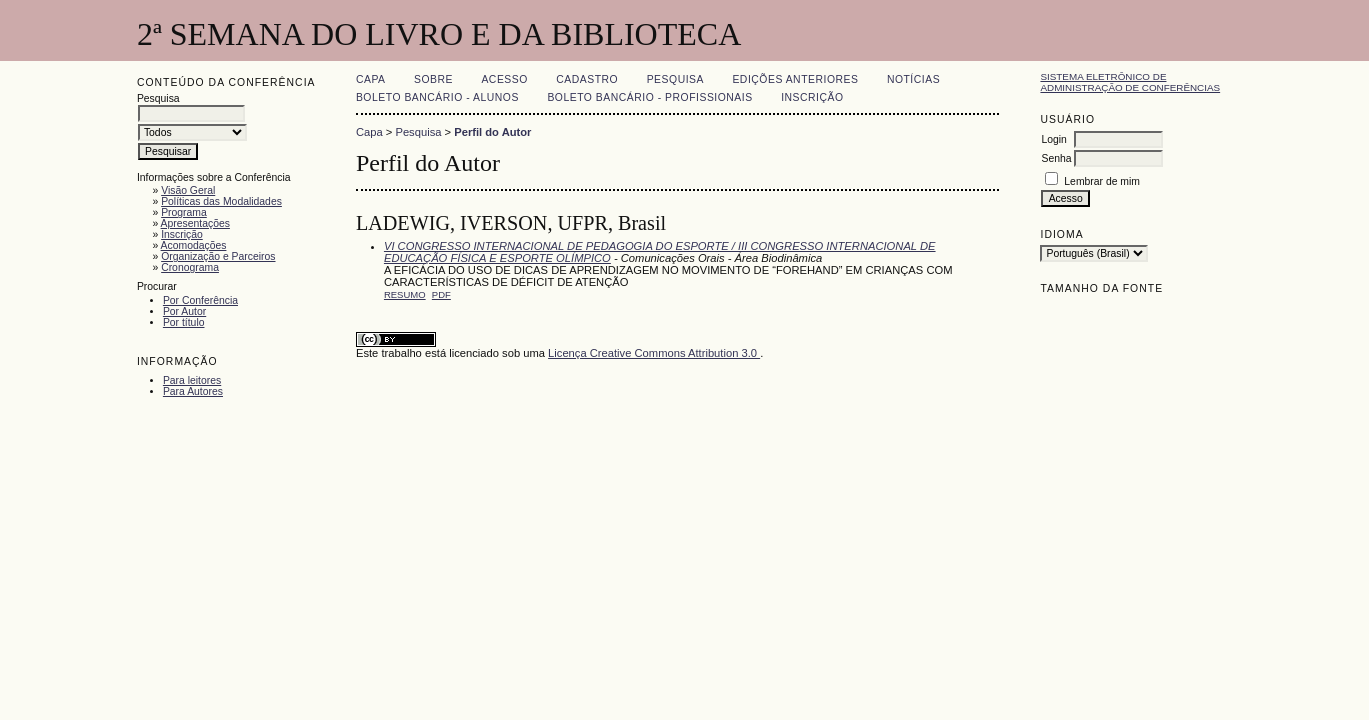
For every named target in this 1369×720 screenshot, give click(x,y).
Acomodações (194, 245)
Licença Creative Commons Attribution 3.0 (654, 353)
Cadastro (587, 79)
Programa (184, 212)
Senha (1056, 158)
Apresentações (195, 223)
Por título (184, 322)
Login (1053, 139)
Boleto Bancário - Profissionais (649, 97)
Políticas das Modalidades (221, 201)
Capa (371, 79)
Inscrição (182, 234)
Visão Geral (188, 190)
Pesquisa (675, 79)
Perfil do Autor (492, 132)
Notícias (913, 79)
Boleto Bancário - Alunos (437, 97)
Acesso (504, 79)
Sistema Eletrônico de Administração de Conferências (1130, 82)
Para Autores (193, 391)
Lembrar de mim (1102, 181)
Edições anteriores (795, 79)
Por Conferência (200, 300)
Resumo (405, 294)
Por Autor (184, 311)
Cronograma (190, 267)
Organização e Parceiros (218, 256)
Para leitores (192, 380)
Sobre (433, 79)
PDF (441, 294)
